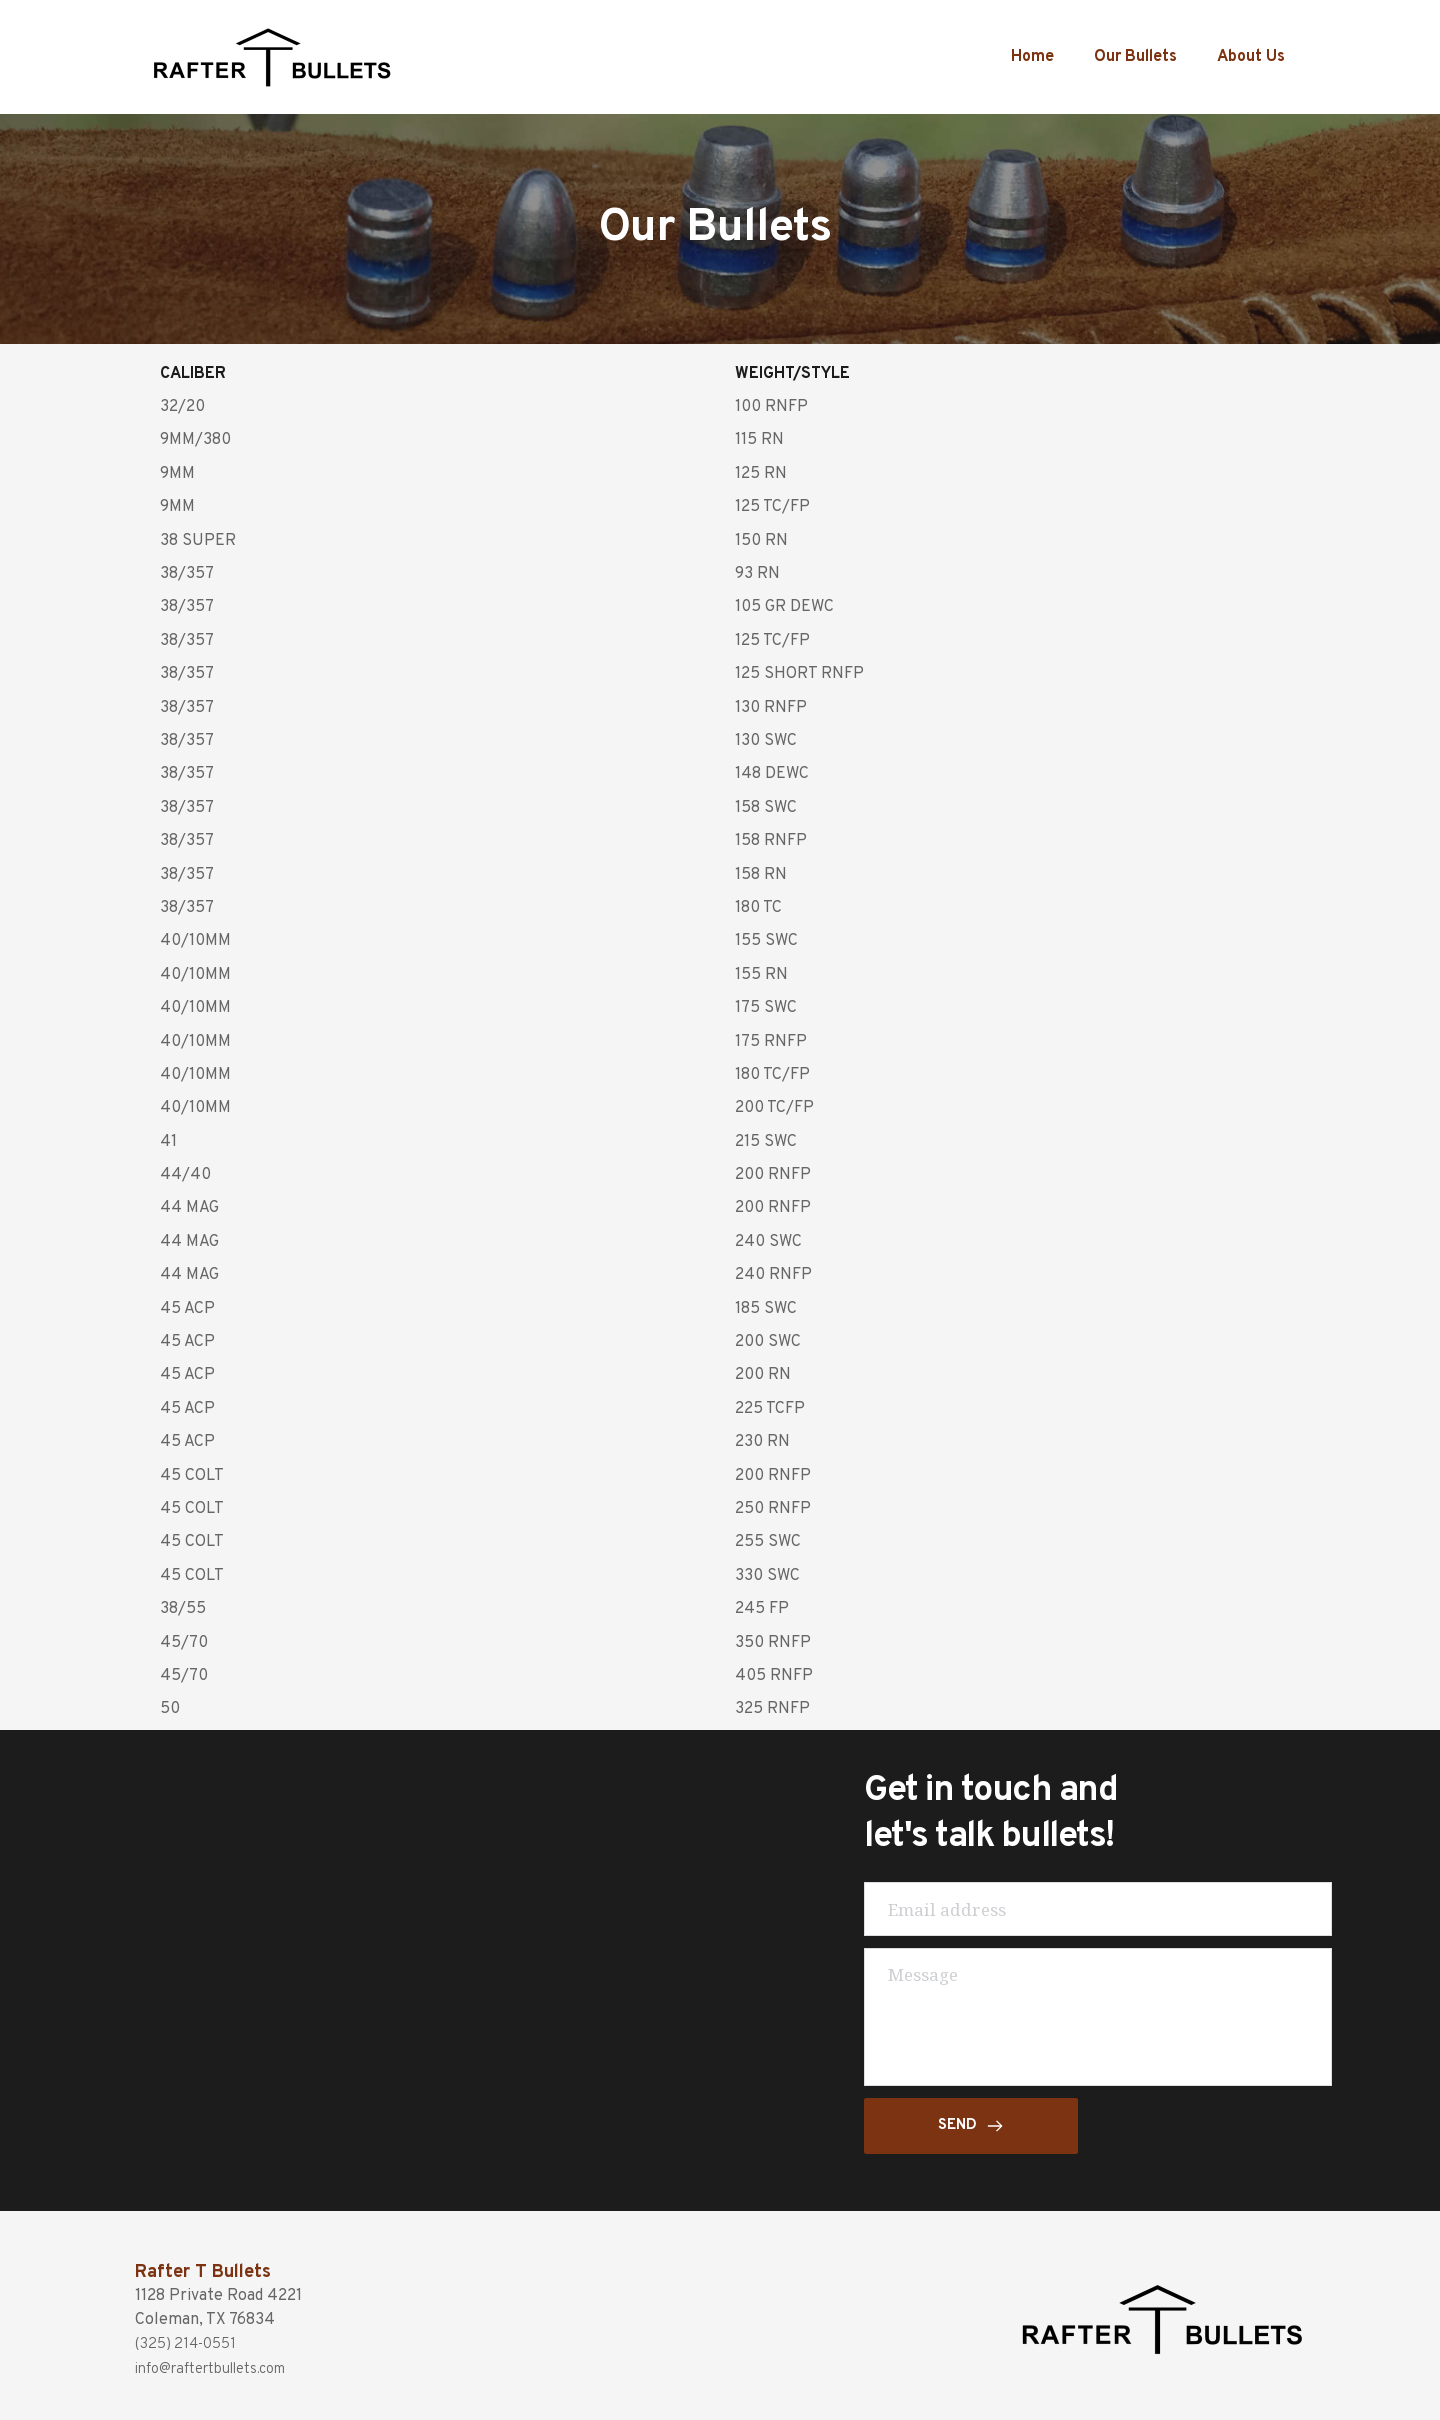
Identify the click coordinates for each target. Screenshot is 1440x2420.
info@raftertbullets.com (224, 2368)
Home (1032, 57)
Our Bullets (1135, 57)
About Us (1251, 57)
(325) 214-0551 (190, 2344)
